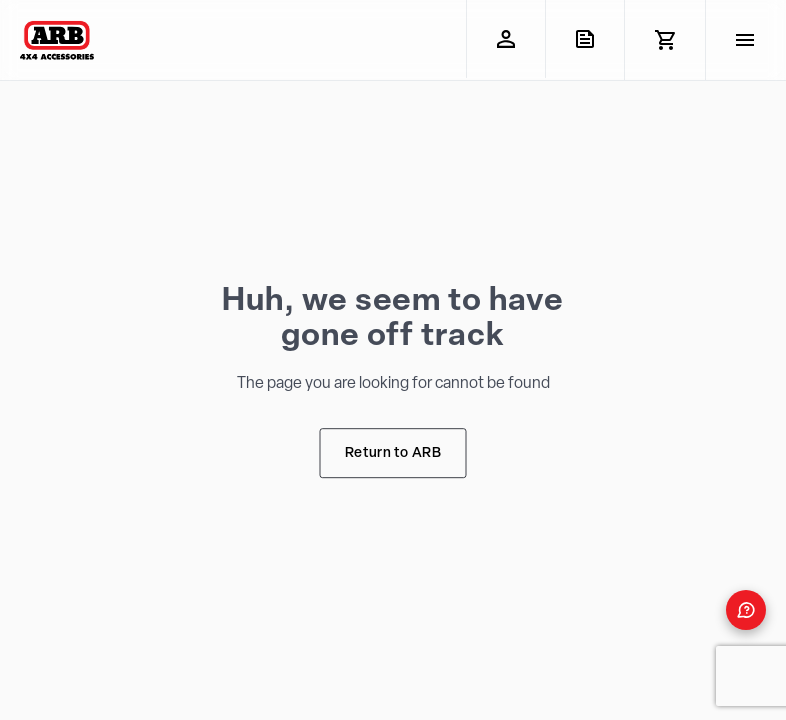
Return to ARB (393, 453)
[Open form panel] (746, 610)
